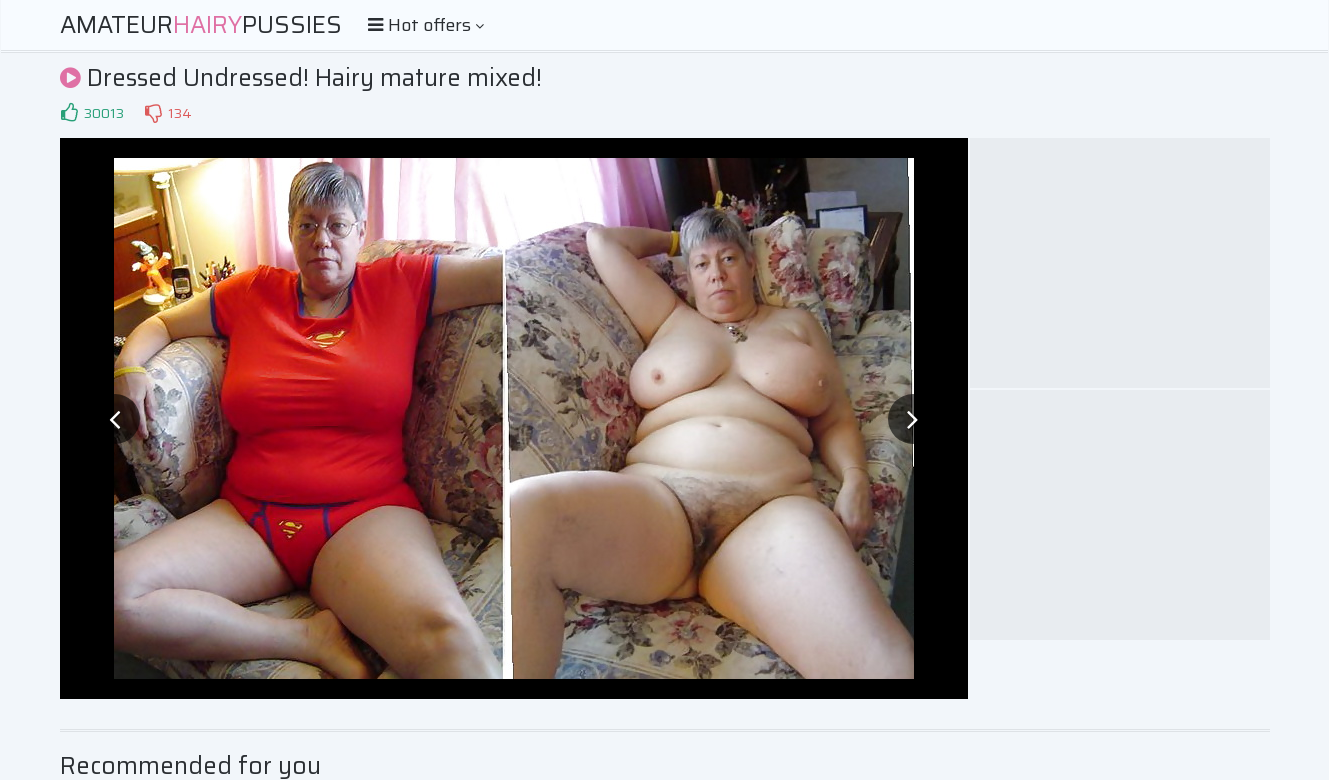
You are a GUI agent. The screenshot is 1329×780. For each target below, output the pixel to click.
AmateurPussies (201, 25)
